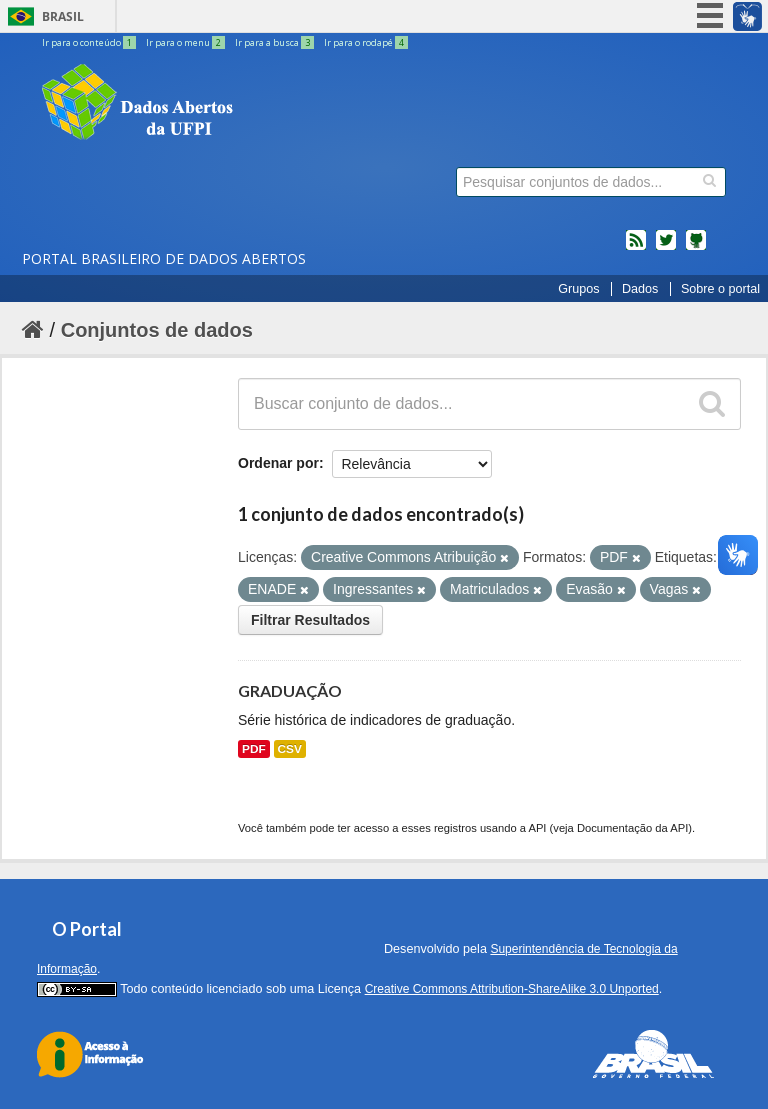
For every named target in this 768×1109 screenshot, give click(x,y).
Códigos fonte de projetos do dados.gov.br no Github (696, 248)
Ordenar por (278, 463)
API (537, 828)
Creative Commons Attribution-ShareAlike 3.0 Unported (512, 989)
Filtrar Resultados (310, 620)
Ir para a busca (275, 42)
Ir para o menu (186, 42)
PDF (254, 749)
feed (636, 248)
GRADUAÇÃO (290, 690)
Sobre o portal (720, 289)
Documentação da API (632, 828)
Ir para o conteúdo (90, 42)
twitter (666, 248)
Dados (640, 289)
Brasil (63, 16)
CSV (290, 749)
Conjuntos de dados (157, 330)
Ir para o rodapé (366, 42)
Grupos (578, 289)
